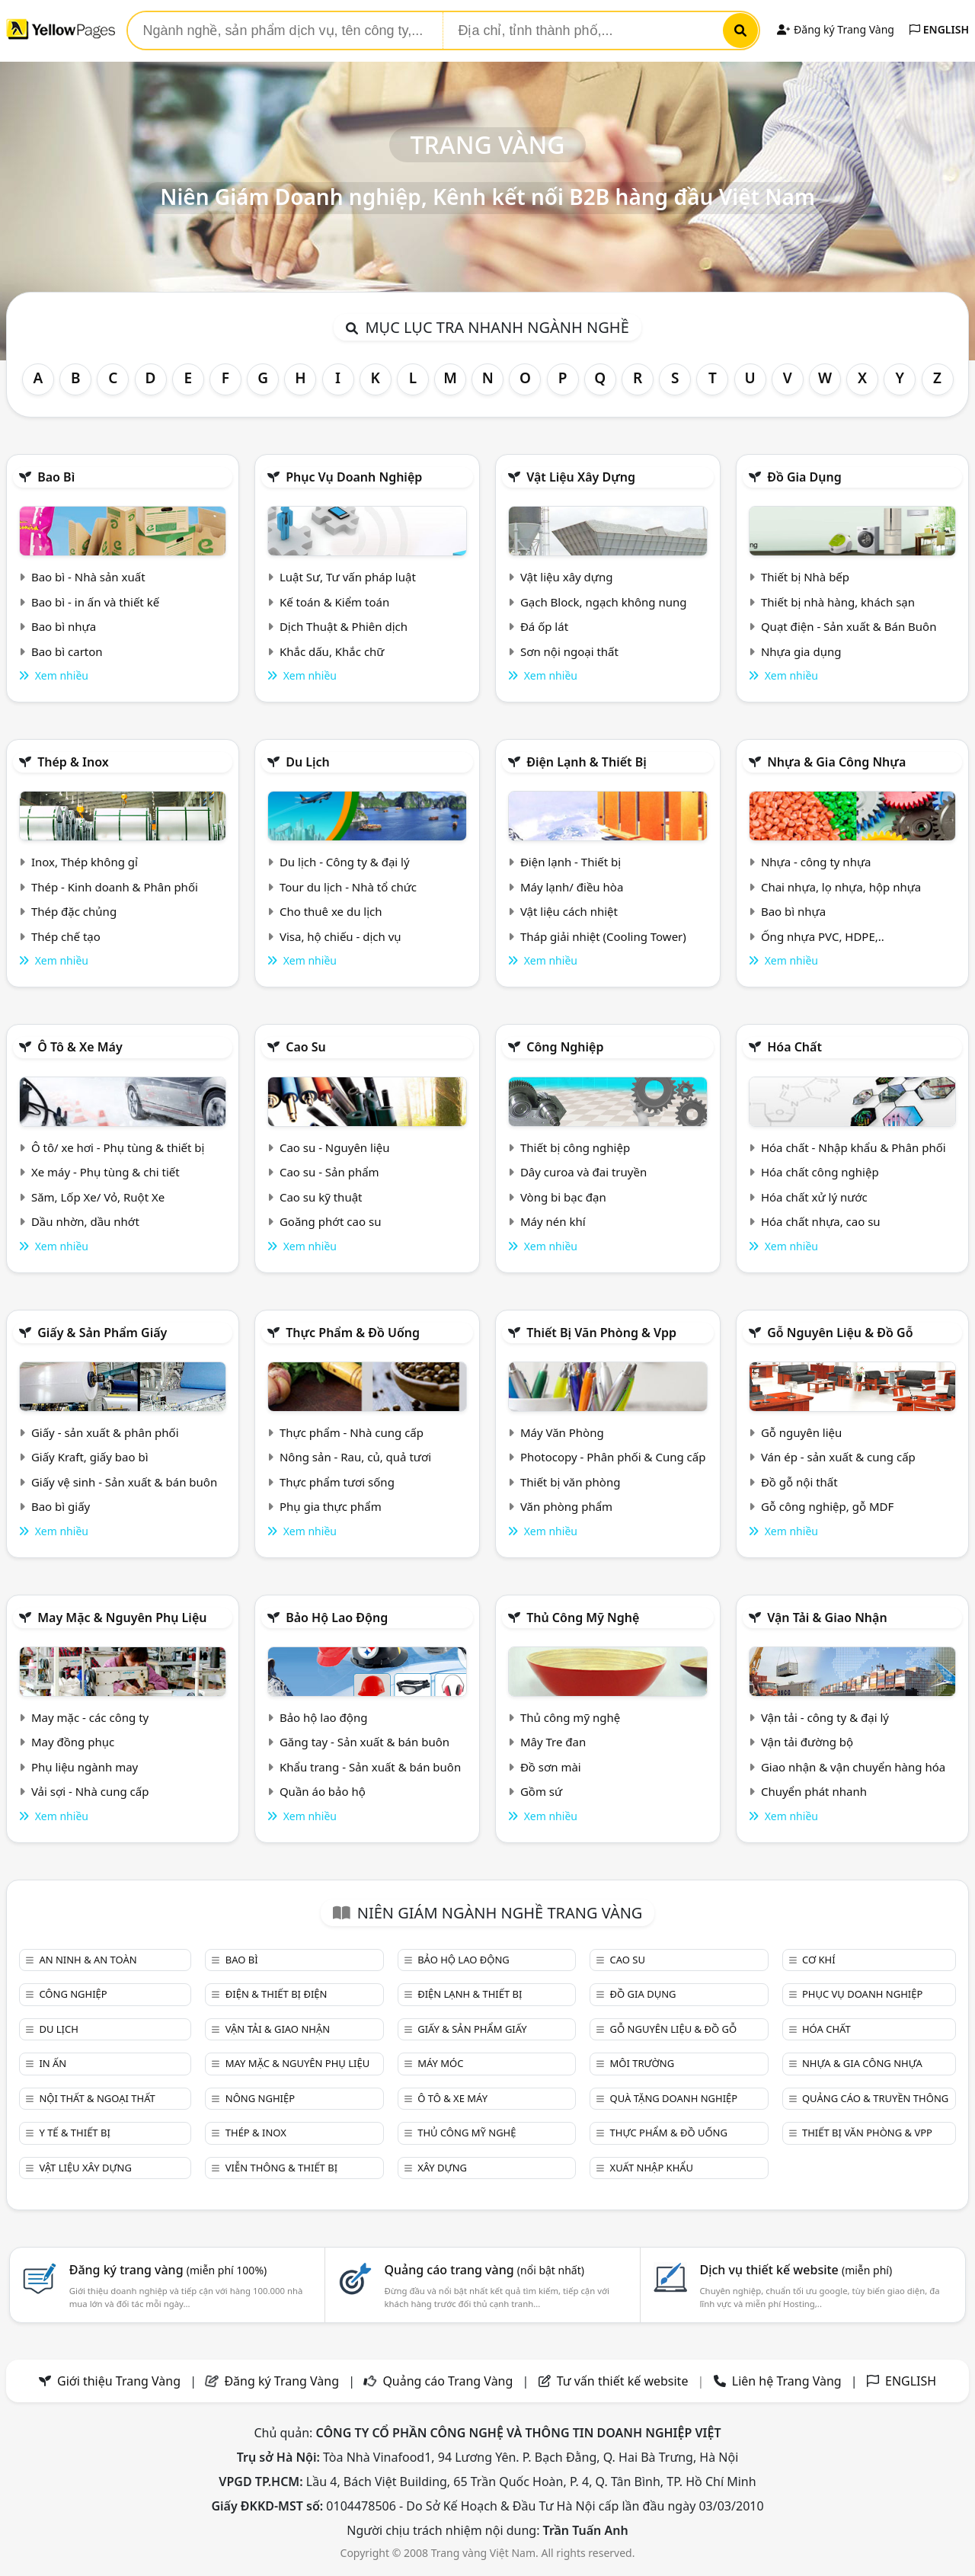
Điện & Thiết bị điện (276, 1994)
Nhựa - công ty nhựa (816, 861)
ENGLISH (939, 29)
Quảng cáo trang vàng (484, 2269)
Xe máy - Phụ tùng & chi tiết (105, 1171)
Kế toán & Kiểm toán (334, 602)
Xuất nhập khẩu (652, 2167)
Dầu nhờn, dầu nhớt (85, 1221)
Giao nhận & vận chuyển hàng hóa (853, 1766)
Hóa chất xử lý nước (814, 1197)
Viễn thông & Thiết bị (281, 2167)
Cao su (306, 1046)
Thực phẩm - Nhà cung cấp (352, 1432)
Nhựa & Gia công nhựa (836, 762)
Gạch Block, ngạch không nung (603, 602)
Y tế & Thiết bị (74, 2132)
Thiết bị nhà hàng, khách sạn (838, 602)
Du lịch (308, 762)
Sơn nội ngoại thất (569, 651)
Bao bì (56, 477)
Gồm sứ (541, 1791)
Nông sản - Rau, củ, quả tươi (355, 1456)
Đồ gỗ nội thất (799, 1482)
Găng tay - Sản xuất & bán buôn (364, 1741)
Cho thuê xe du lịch (331, 911)
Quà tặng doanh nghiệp (674, 2098)
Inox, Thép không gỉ (84, 861)
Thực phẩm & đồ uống (353, 1332)
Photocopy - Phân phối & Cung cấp (613, 1456)
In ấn (52, 2063)
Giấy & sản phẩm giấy (102, 1332)
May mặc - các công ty (90, 1717)
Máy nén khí (553, 1221)
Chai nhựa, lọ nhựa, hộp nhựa (841, 886)
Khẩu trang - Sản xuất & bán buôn (370, 1766)
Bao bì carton (67, 651)
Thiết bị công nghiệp (575, 1147)
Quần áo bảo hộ (323, 1791)
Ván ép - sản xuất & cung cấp (838, 1456)
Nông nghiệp (260, 2098)
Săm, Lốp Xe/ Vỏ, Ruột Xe (98, 1197)
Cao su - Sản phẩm (329, 1171)
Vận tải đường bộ (807, 1741)
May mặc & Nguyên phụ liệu (121, 1617)
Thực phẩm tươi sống (337, 1482)
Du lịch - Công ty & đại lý (345, 861)
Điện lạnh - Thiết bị (570, 861)
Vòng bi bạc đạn (563, 1197)
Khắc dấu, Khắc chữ (332, 651)
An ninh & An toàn (87, 1959)
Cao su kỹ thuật (321, 1197)
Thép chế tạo (66, 936)
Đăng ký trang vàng (168, 2269)
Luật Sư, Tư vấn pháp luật (348, 576)
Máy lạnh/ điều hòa (571, 886)
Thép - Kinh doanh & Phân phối (114, 886)
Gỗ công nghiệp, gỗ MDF (827, 1506)
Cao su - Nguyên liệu (335, 1147)
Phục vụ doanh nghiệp (354, 477)
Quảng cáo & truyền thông (875, 2098)
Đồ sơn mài (550, 1766)
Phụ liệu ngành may (84, 1766)
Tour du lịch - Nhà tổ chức (348, 886)
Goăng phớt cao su (331, 1221)
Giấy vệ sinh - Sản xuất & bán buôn (124, 1482)
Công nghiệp (564, 1046)
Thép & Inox (73, 762)
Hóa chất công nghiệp (820, 1171)
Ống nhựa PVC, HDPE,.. (822, 936)
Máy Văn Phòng (562, 1432)
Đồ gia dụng (804, 477)
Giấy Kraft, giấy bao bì (90, 1456)
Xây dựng (442, 2167)
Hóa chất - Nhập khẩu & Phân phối (853, 1147)
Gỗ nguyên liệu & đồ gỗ (840, 1332)
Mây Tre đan (553, 1741)
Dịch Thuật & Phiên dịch (344, 626)
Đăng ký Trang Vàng (835, 29)
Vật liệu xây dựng (580, 477)
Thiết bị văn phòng (570, 1482)
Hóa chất (794, 1046)
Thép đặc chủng (74, 911)
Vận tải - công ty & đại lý (825, 1717)
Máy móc (440, 2063)
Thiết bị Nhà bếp (805, 576)
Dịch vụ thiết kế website (795, 2269)
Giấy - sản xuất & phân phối (105, 1432)
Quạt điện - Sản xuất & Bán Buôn (849, 626)
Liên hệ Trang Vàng (787, 2381)
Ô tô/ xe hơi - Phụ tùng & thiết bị (118, 1147)
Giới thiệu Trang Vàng (119, 2381)
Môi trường (642, 2063)
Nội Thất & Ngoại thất (97, 2098)
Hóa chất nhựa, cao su (821, 1221)
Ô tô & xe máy (80, 1046)
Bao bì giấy (60, 1506)
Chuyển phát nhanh (814, 1791)
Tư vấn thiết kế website (624, 2381)
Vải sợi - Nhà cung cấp (90, 1791)
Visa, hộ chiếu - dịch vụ (340, 936)
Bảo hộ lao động (337, 1617)
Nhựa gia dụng (801, 651)
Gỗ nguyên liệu (801, 1432)
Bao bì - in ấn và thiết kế (95, 602)
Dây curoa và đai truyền (583, 1171)
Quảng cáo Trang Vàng (447, 2381)
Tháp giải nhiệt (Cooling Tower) (603, 936)
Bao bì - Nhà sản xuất (88, 576)
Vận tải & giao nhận (827, 1617)
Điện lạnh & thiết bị (586, 762)
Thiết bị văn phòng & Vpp (601, 1332)
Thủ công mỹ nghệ (582, 1617)
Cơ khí (819, 1959)
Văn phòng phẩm (566, 1506)
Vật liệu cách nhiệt (569, 911)
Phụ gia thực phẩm (331, 1506)
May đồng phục (72, 1741)
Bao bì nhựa (63, 626)
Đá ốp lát (544, 626)
